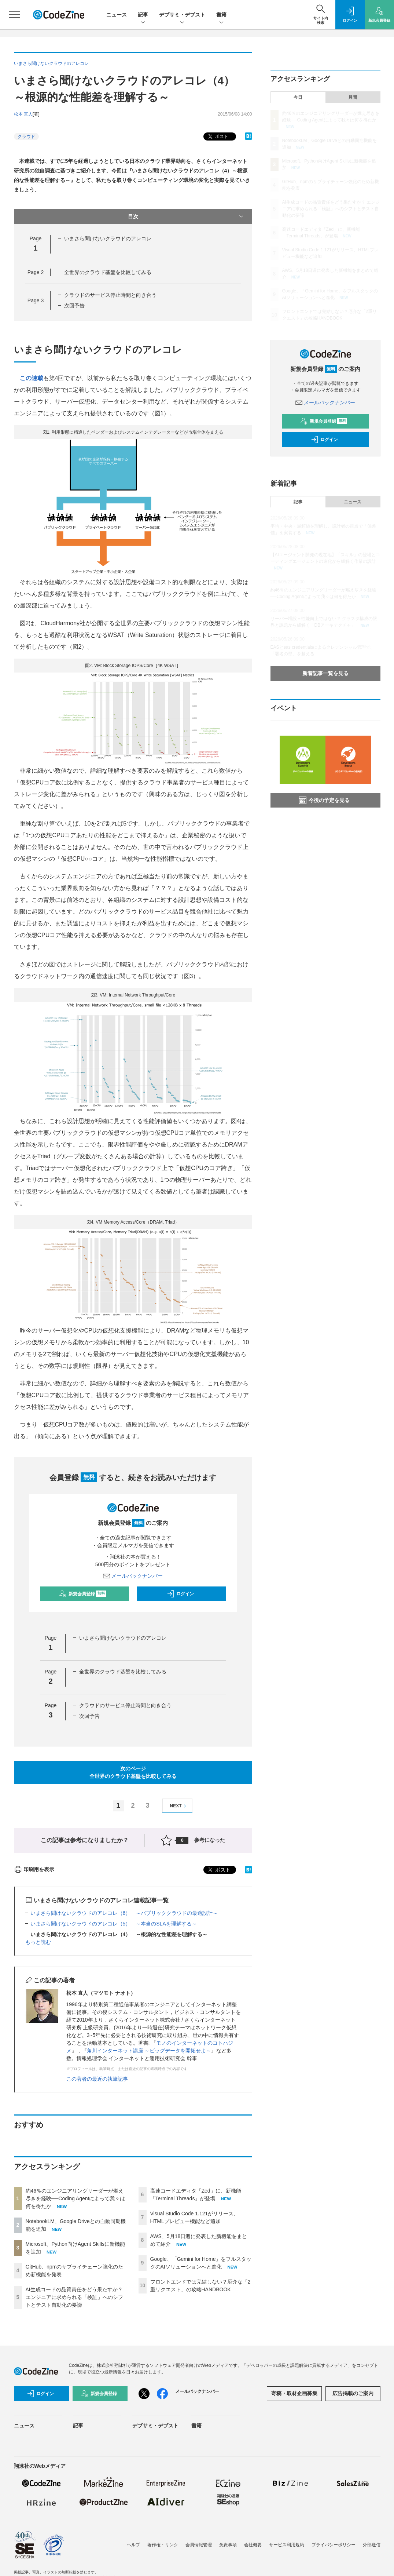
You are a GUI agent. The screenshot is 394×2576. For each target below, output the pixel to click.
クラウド (26, 136)
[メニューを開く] (14, 14)
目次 (186, 216)
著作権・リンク (162, 2544)
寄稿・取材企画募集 (294, 2393)
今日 (298, 97)
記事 (143, 15)
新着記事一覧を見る (325, 673)
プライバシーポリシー (334, 2544)
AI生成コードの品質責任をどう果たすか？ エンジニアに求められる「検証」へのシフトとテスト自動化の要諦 (74, 2297)
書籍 (221, 15)
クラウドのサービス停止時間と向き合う (110, 295)
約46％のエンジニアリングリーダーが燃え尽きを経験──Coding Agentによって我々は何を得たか (75, 2198)
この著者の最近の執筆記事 (97, 2079)
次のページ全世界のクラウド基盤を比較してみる (133, 1772)
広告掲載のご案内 (352, 2393)
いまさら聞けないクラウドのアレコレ (107, 238)
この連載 (31, 378)
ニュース (116, 15)
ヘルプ (133, 2544)
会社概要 (253, 2544)
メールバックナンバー (133, 1576)
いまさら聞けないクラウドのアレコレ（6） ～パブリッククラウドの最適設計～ (124, 1913)
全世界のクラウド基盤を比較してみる (107, 272)
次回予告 (74, 306)
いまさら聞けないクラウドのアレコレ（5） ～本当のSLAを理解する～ (113, 1924)
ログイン (180, 1593)
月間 (352, 97)
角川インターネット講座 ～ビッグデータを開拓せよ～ (149, 2051)
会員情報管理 (198, 2544)
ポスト (217, 137)
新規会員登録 (82, 1593)
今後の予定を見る (324, 800)
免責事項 (228, 2544)
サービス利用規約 (286, 2544)
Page (35, 272)
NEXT (179, 1806)
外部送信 (371, 2544)
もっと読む (38, 1942)
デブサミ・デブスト (182, 15)
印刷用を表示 (34, 1869)
